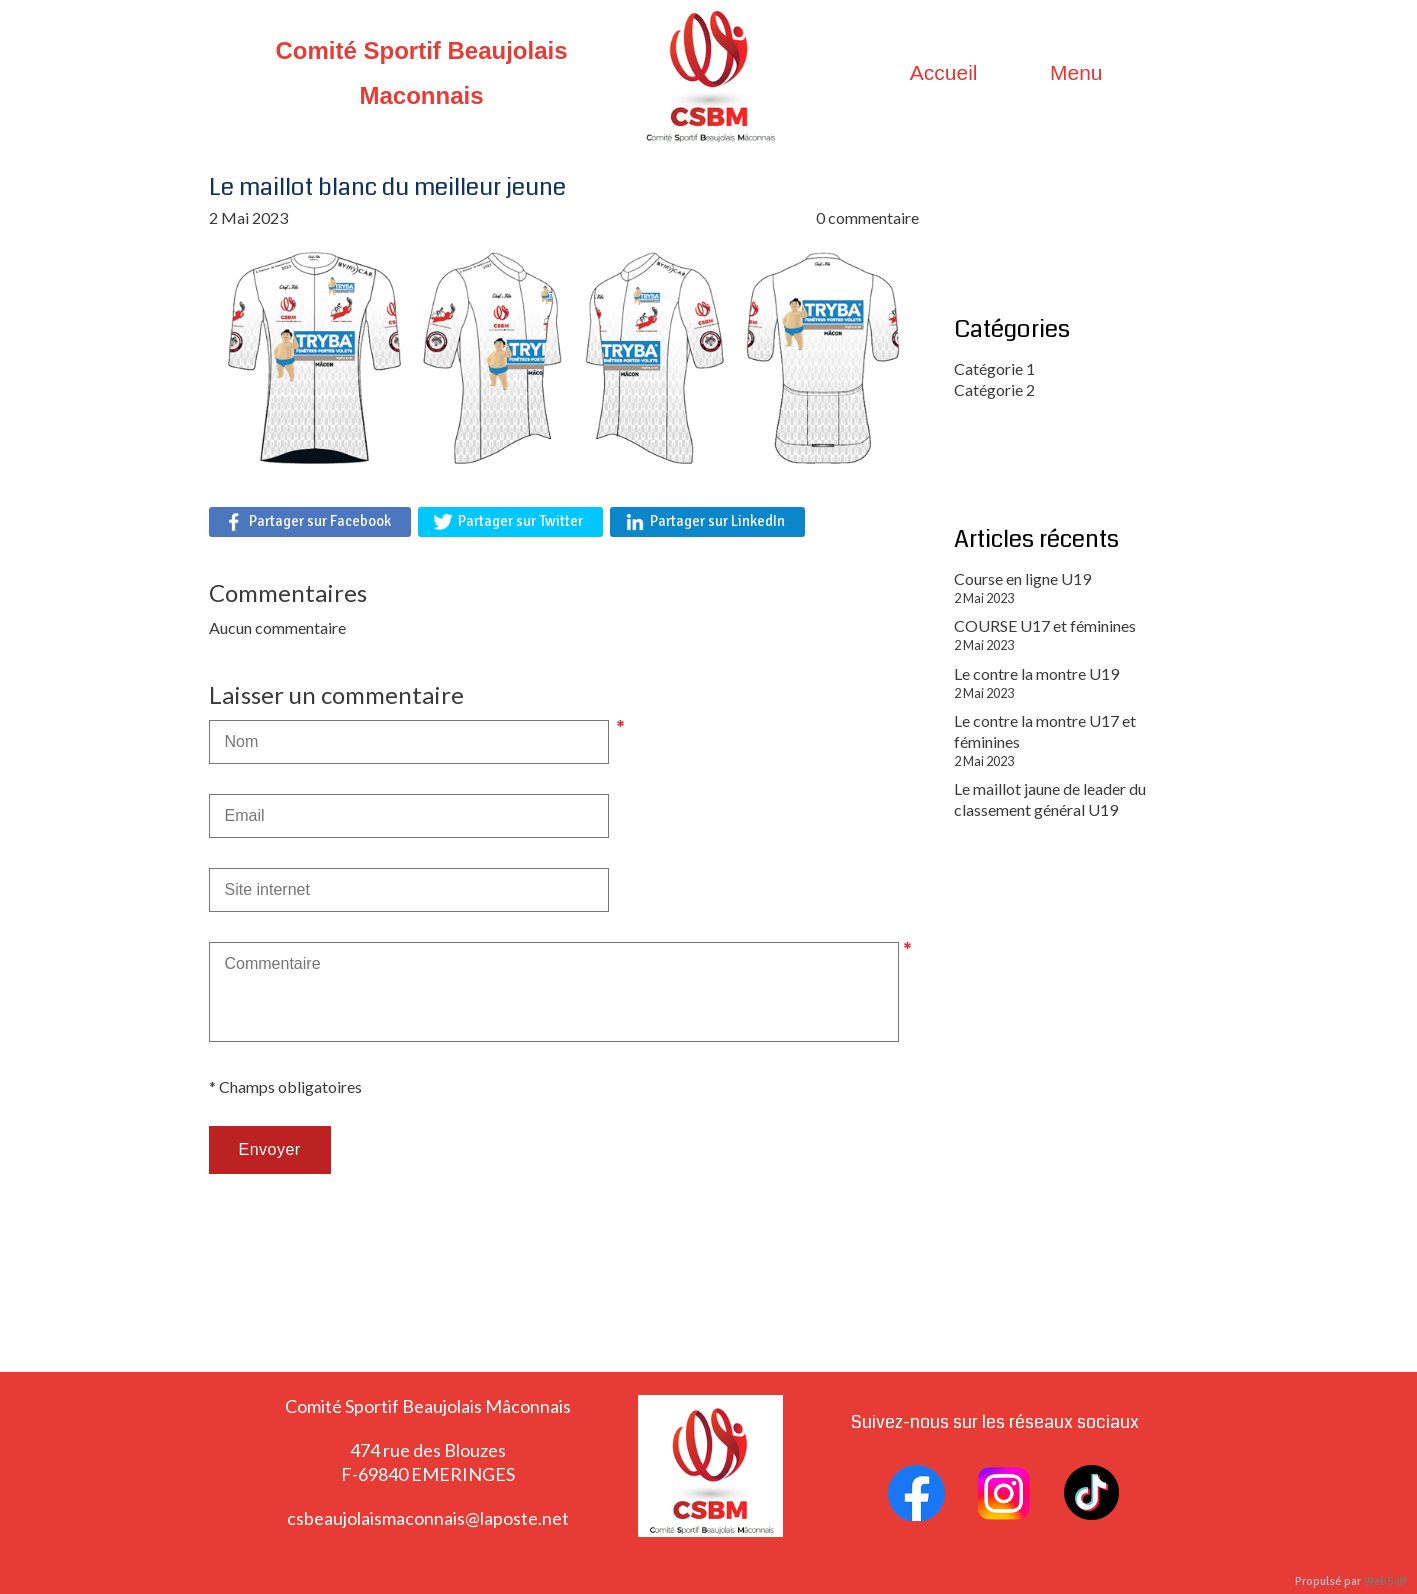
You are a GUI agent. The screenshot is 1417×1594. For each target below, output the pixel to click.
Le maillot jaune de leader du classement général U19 (1050, 799)
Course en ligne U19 (1022, 578)
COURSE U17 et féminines (1045, 625)
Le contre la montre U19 (1036, 673)
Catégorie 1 (994, 368)
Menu (1076, 72)
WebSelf (1385, 1581)
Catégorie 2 (994, 389)
